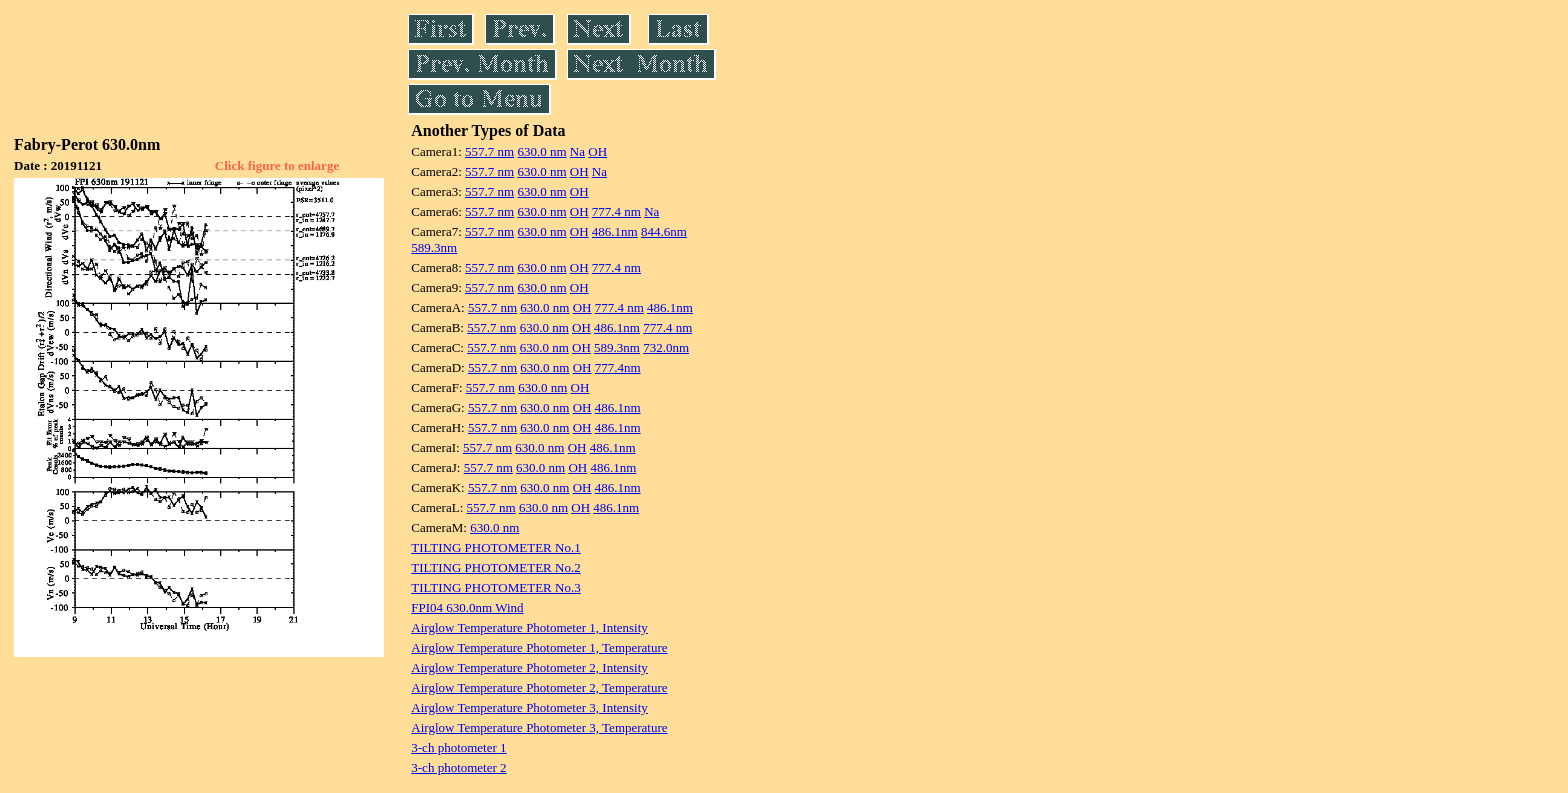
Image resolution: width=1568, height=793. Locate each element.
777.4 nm (616, 211)
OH (597, 151)
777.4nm (618, 367)
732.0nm (666, 347)
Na (577, 151)
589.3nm (434, 247)
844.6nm (664, 231)
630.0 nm (541, 151)
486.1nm (615, 231)
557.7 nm (489, 151)
